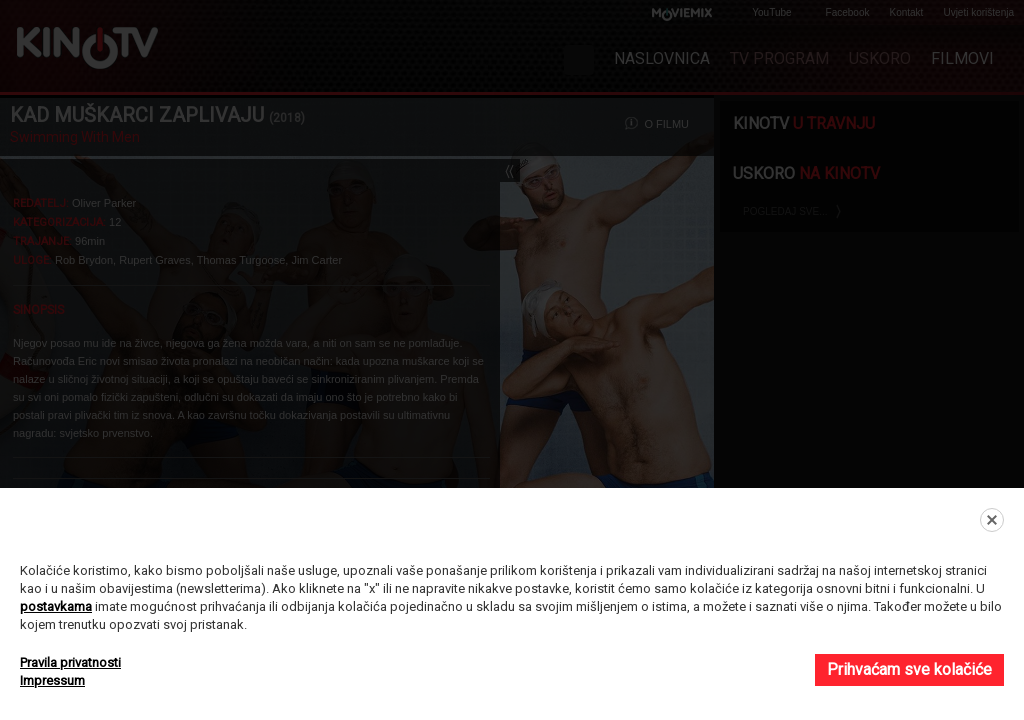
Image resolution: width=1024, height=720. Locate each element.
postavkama (56, 606)
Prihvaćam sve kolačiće (909, 669)
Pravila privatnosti (70, 662)
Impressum (52, 680)
